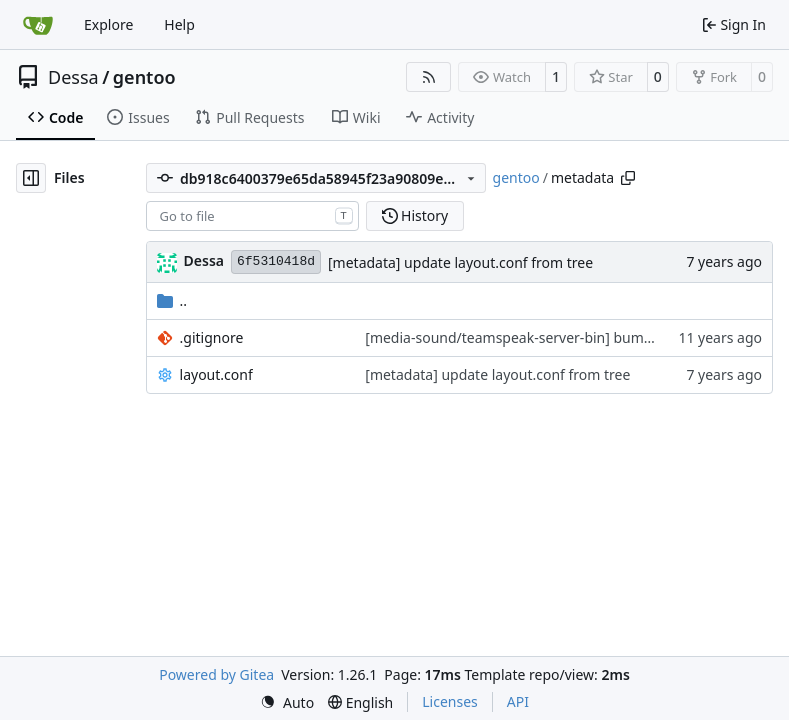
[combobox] (252, 216)
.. (172, 300)
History (415, 215)
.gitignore (212, 337)
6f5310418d (276, 261)
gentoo (144, 77)
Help (179, 24)
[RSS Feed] (429, 77)
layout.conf (216, 374)
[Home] (38, 25)
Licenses (450, 701)
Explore (108, 24)
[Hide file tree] (31, 178)
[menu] (287, 702)
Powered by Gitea (216, 674)
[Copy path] (628, 178)
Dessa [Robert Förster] (204, 260)
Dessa (73, 77)
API (518, 701)
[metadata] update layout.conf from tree (460, 262)
